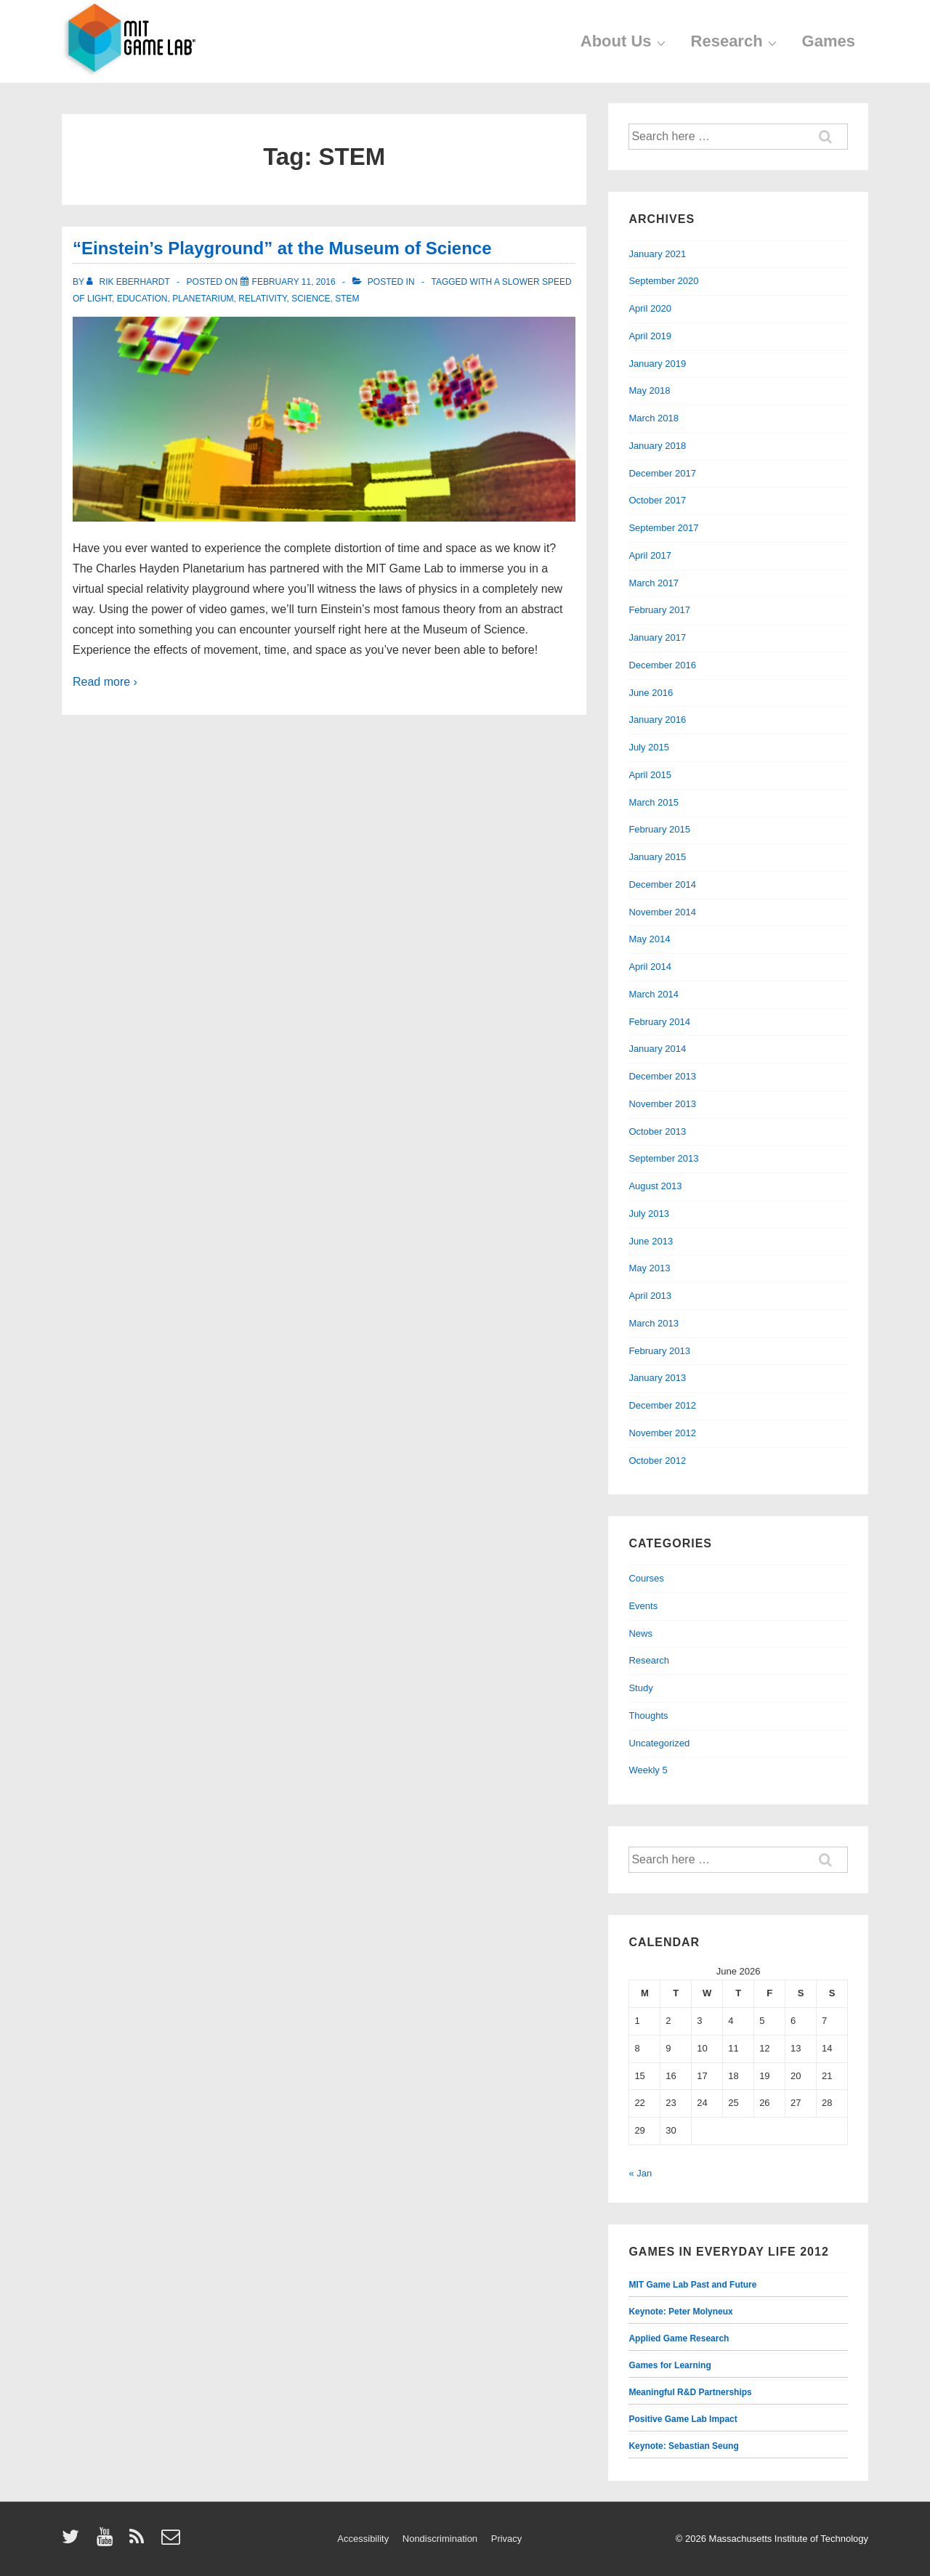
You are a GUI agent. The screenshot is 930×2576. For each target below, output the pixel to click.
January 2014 (657, 1048)
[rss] (139, 2541)
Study (640, 1687)
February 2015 (659, 829)
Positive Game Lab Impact (682, 2419)
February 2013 (659, 1350)
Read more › (105, 682)
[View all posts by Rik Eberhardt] (129, 282)
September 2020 (663, 280)
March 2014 (653, 994)
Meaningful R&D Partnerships (689, 2392)
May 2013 (649, 1268)
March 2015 (653, 802)
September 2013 (663, 1158)
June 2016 (650, 692)
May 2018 (649, 390)
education (142, 298)
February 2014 (659, 1021)
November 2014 (662, 912)
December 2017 (662, 473)
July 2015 (648, 747)
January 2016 (657, 719)
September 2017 (663, 527)
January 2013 (657, 1377)
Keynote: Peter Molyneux (680, 2311)
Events (643, 1605)
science (310, 298)
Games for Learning (669, 2365)
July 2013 (648, 1213)
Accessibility (363, 2538)
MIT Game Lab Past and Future (692, 2285)
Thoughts (648, 1715)
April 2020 (649, 308)
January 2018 (657, 445)
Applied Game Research (678, 2338)
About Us (625, 41)
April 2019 (649, 336)
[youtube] (108, 2541)
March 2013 (653, 1323)
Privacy (506, 2538)
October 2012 (657, 1460)
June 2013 (650, 1241)
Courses (645, 1578)
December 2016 (662, 665)
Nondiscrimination (440, 2538)
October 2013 (657, 1131)
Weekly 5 (647, 1770)
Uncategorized (659, 1743)
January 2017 (657, 637)
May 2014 (649, 938)
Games (828, 41)
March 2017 (653, 583)
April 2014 (649, 966)
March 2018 (653, 418)
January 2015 (657, 856)
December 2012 (662, 1405)
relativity (262, 298)
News (640, 1633)
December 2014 (662, 884)
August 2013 (655, 1185)
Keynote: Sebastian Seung (683, 2446)
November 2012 (662, 1432)
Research (735, 41)
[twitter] (74, 2541)
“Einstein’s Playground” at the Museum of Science (282, 248)
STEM (347, 298)
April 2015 (649, 774)
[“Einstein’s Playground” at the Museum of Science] (294, 282)
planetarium (202, 298)
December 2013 (662, 1076)
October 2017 (657, 500)
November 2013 (662, 1103)
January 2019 (657, 363)
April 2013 (649, 1295)
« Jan (640, 2173)
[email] (172, 2541)
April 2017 (649, 555)
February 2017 (659, 609)
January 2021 (657, 253)
